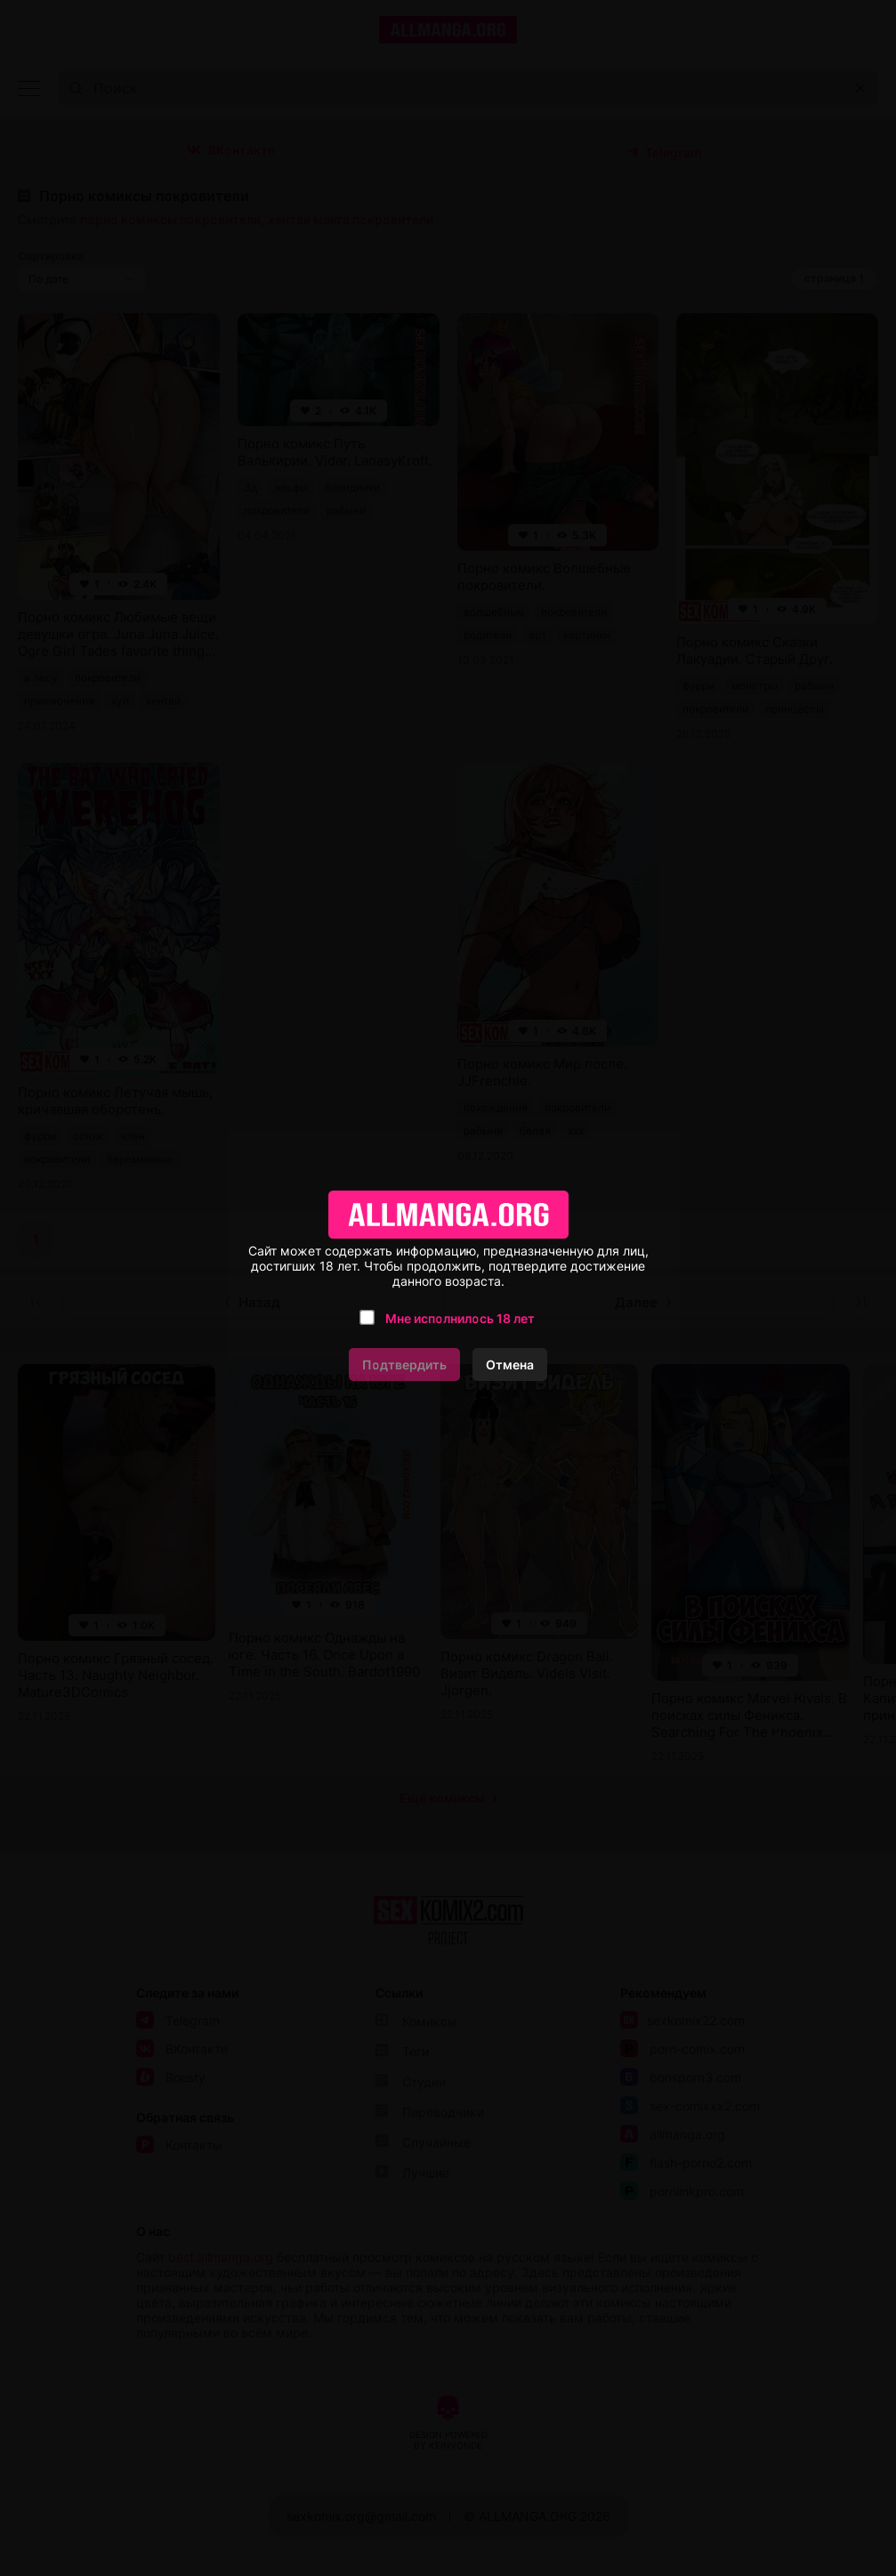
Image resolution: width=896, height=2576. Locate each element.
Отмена (510, 1364)
